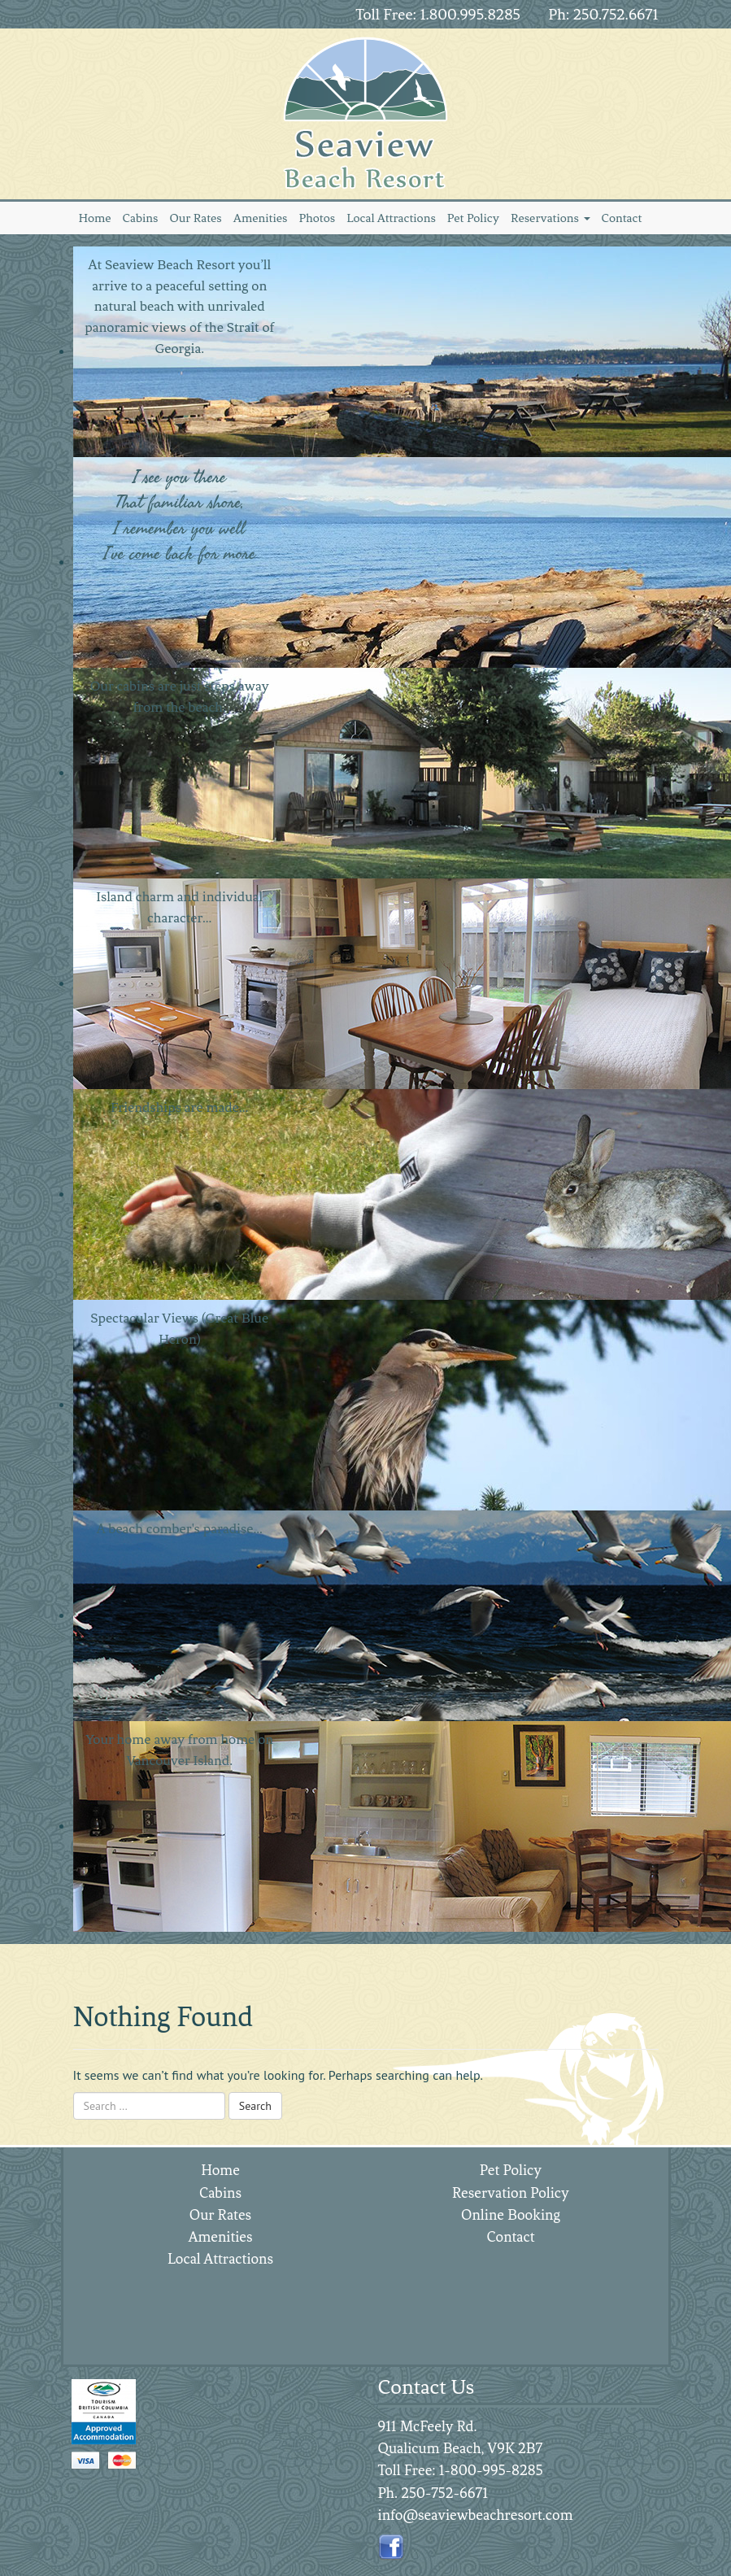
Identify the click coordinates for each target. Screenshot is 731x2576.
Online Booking (510, 2215)
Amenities (260, 218)
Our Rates (195, 218)
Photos (316, 218)
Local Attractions (391, 218)
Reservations (550, 218)
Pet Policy (473, 218)
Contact (622, 218)
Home (95, 218)
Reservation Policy (510, 2193)
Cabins (141, 218)
